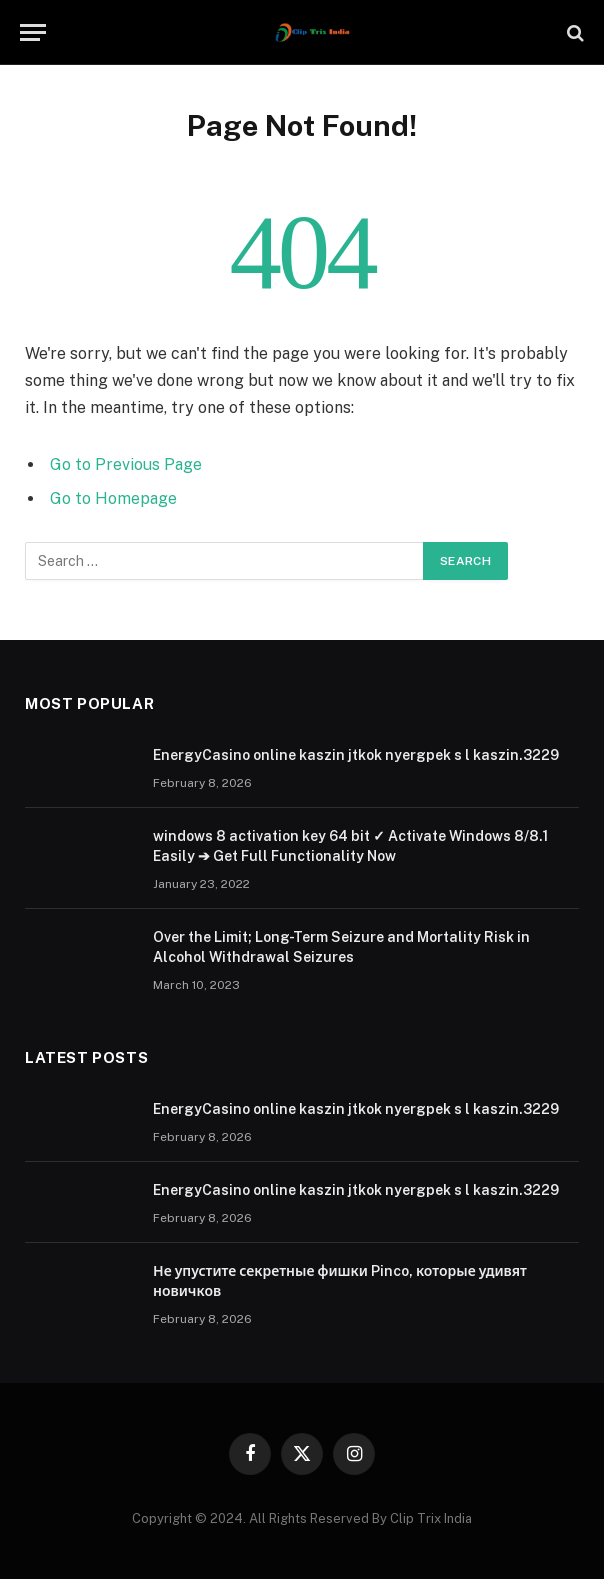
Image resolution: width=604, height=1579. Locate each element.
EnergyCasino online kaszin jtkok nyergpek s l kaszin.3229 (356, 755)
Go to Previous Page (126, 464)
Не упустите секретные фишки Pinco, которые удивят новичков (340, 1281)
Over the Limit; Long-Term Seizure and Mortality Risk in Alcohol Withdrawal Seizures (341, 947)
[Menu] (33, 32)
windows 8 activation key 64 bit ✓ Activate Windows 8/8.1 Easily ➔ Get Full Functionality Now (350, 846)
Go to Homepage (113, 498)
